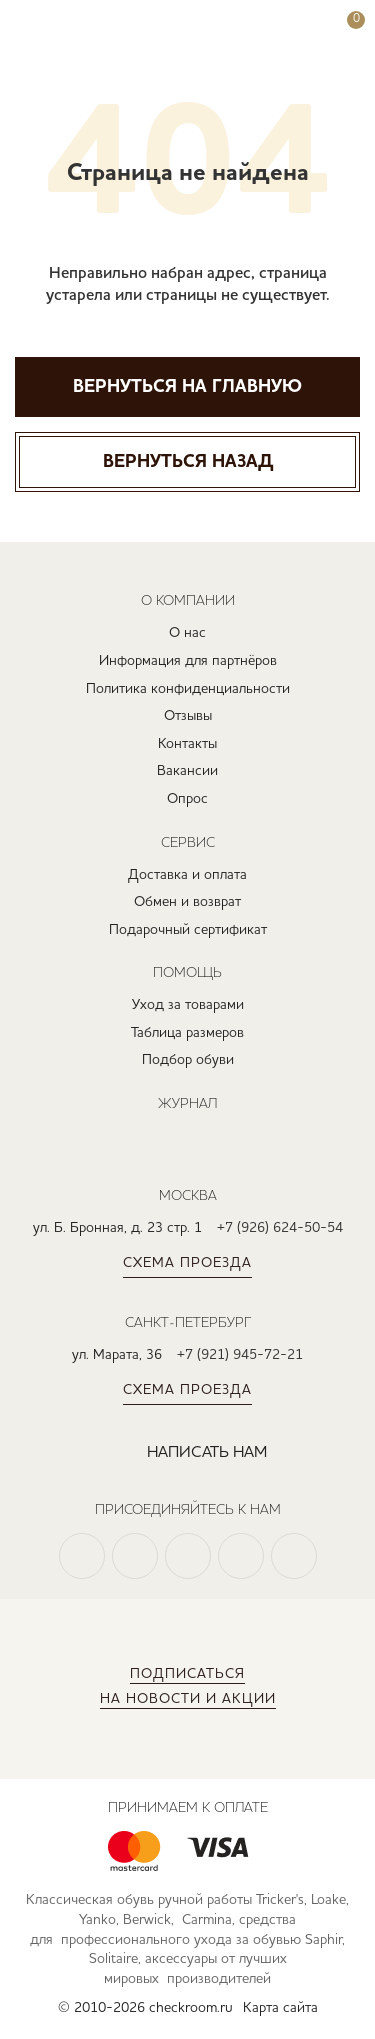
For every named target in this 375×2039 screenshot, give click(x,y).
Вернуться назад (188, 462)
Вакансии (187, 771)
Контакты (187, 744)
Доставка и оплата (187, 875)
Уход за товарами (188, 1005)
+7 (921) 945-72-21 (240, 1355)
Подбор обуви (188, 1060)
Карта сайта (280, 2008)
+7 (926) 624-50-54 (280, 1228)
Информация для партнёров (188, 661)
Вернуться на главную (187, 387)
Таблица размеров (187, 1033)
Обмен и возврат (187, 902)
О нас (187, 633)
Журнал (187, 1103)
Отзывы (188, 716)
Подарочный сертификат (188, 930)
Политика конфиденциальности (188, 689)
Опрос (187, 799)
